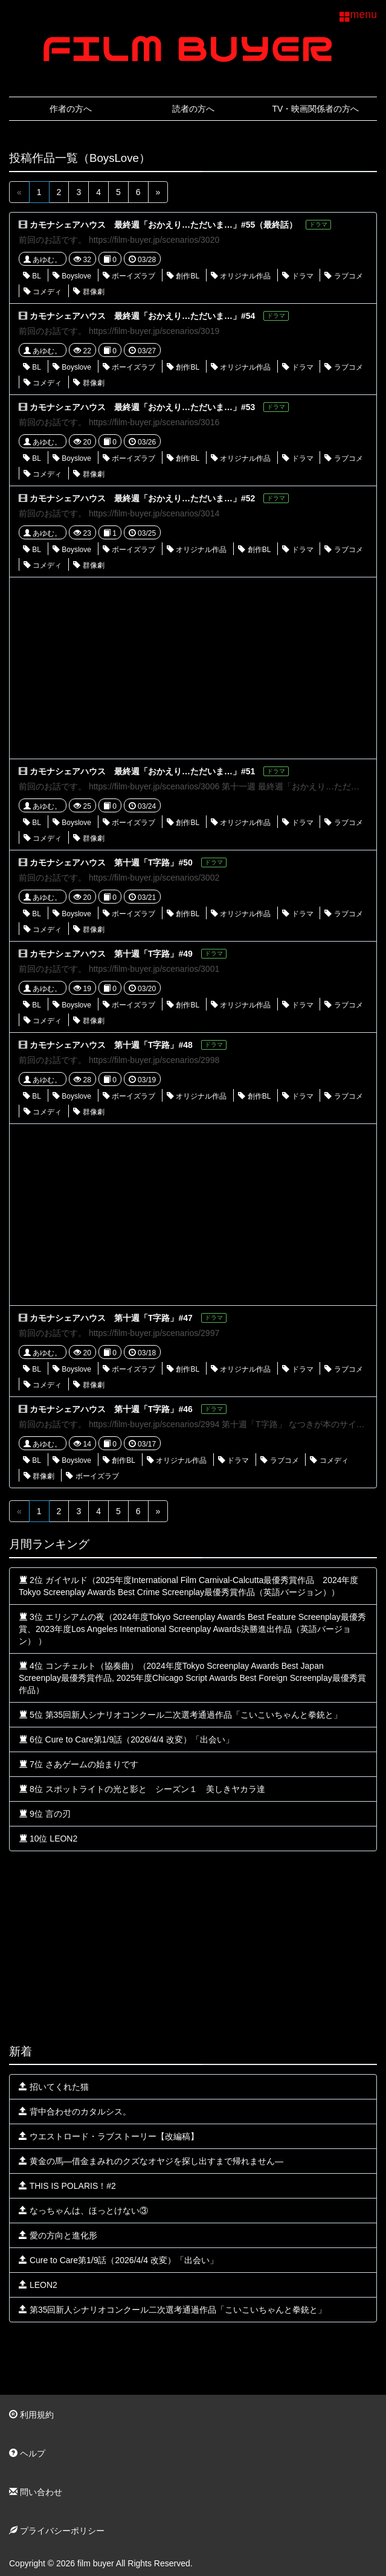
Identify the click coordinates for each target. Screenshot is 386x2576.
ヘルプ (27, 2453)
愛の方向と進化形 (58, 2235)
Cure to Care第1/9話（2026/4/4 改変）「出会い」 (118, 2260)
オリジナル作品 (241, 276)
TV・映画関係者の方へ (315, 109)
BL (32, 276)
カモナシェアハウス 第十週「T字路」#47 (111, 1318)
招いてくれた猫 (54, 2087)
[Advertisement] (193, 668)
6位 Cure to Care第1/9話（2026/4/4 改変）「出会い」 (126, 1739)
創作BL (183, 276)
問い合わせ (35, 2492)
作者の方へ (71, 109)
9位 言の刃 (45, 1814)
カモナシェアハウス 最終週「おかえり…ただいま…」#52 (142, 498)
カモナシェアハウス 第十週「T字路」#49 (111, 954)
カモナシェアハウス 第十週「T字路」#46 (111, 1409)
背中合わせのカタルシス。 (75, 2111)
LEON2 (38, 2285)
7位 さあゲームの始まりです (78, 1764)
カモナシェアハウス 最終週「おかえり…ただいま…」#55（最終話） (163, 225)
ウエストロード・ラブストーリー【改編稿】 (109, 2136)
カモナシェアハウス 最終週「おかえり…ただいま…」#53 (142, 407)
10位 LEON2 (48, 1838)
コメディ (43, 291)
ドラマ (297, 276)
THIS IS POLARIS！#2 (67, 2186)
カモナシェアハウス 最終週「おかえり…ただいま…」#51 (142, 771)
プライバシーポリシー (57, 2531)
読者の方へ (193, 109)
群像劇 (88, 291)
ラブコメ (343, 276)
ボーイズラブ (129, 276)
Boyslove (72, 276)
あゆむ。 (43, 259)
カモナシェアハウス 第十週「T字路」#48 (111, 1045)
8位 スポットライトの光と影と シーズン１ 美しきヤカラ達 (142, 1789)
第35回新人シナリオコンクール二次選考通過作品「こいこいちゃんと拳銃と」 (172, 2309)
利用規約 (31, 2415)
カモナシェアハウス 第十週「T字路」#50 (111, 862)
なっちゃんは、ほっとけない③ (83, 2210)
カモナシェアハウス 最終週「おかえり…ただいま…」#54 (142, 316)
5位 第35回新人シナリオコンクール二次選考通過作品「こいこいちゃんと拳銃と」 (180, 1715)
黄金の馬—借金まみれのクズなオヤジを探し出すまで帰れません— (151, 2161)
